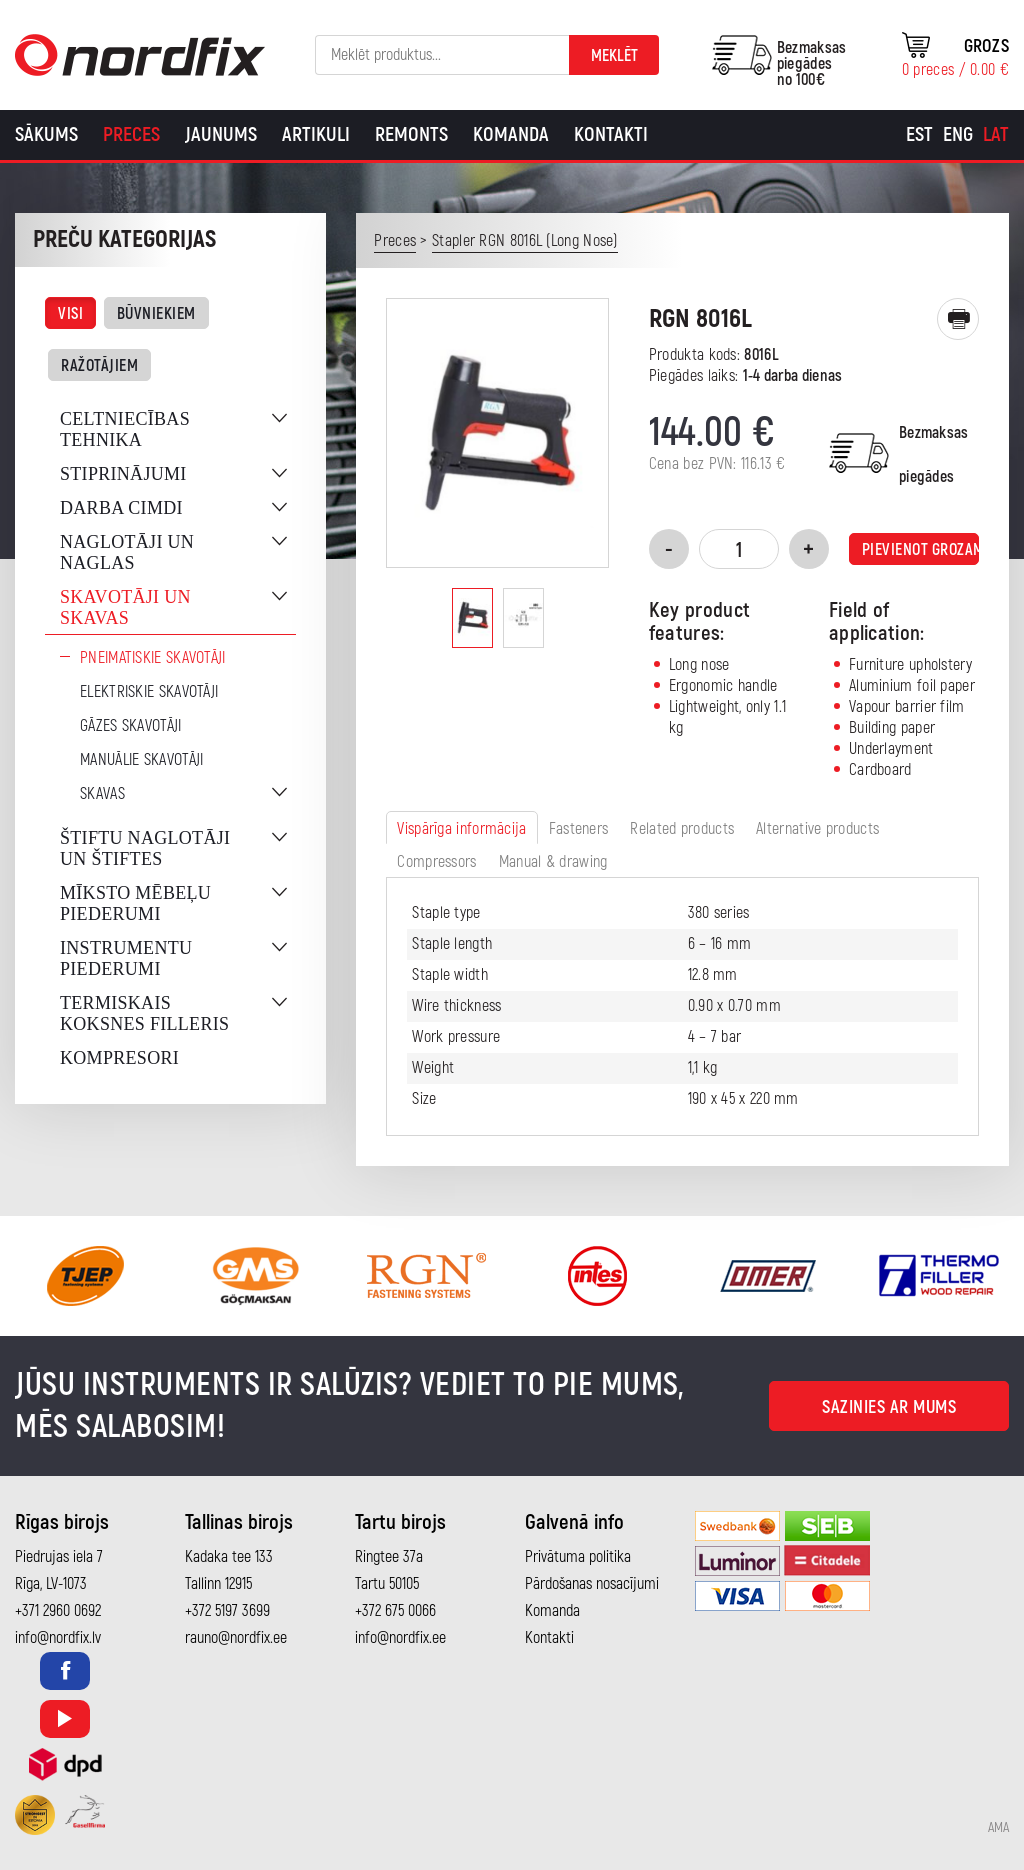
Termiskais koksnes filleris (144, 1013)
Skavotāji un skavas (125, 607)
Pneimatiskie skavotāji (153, 658)
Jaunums (221, 134)
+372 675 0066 (395, 1611)
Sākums (46, 134)
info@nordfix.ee (400, 1638)
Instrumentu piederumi (126, 958)
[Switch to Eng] (958, 135)
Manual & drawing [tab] (553, 862)
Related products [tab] (682, 829)
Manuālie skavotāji (141, 760)
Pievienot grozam (920, 550)
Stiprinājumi (123, 474)
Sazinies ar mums (889, 1407)
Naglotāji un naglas (127, 552)
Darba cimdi (121, 508)
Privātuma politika (578, 1557)
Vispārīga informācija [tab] (461, 829)
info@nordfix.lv (58, 1638)
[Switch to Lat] (996, 135)
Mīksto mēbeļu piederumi (135, 903)
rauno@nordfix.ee (236, 1638)
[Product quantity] (739, 549)
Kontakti (611, 134)
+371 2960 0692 (58, 1611)
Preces (131, 134)
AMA (998, 1828)
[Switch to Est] (919, 135)
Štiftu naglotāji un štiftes (145, 848)
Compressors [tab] (436, 862)
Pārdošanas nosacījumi (592, 1584)
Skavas (102, 794)
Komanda (511, 134)
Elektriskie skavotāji (149, 692)
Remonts (411, 134)
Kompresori (119, 1058)
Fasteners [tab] (579, 829)
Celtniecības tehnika (125, 429)
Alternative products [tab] (817, 829)
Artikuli (316, 134)
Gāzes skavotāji (131, 726)
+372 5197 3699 (227, 1611)
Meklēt (614, 56)
